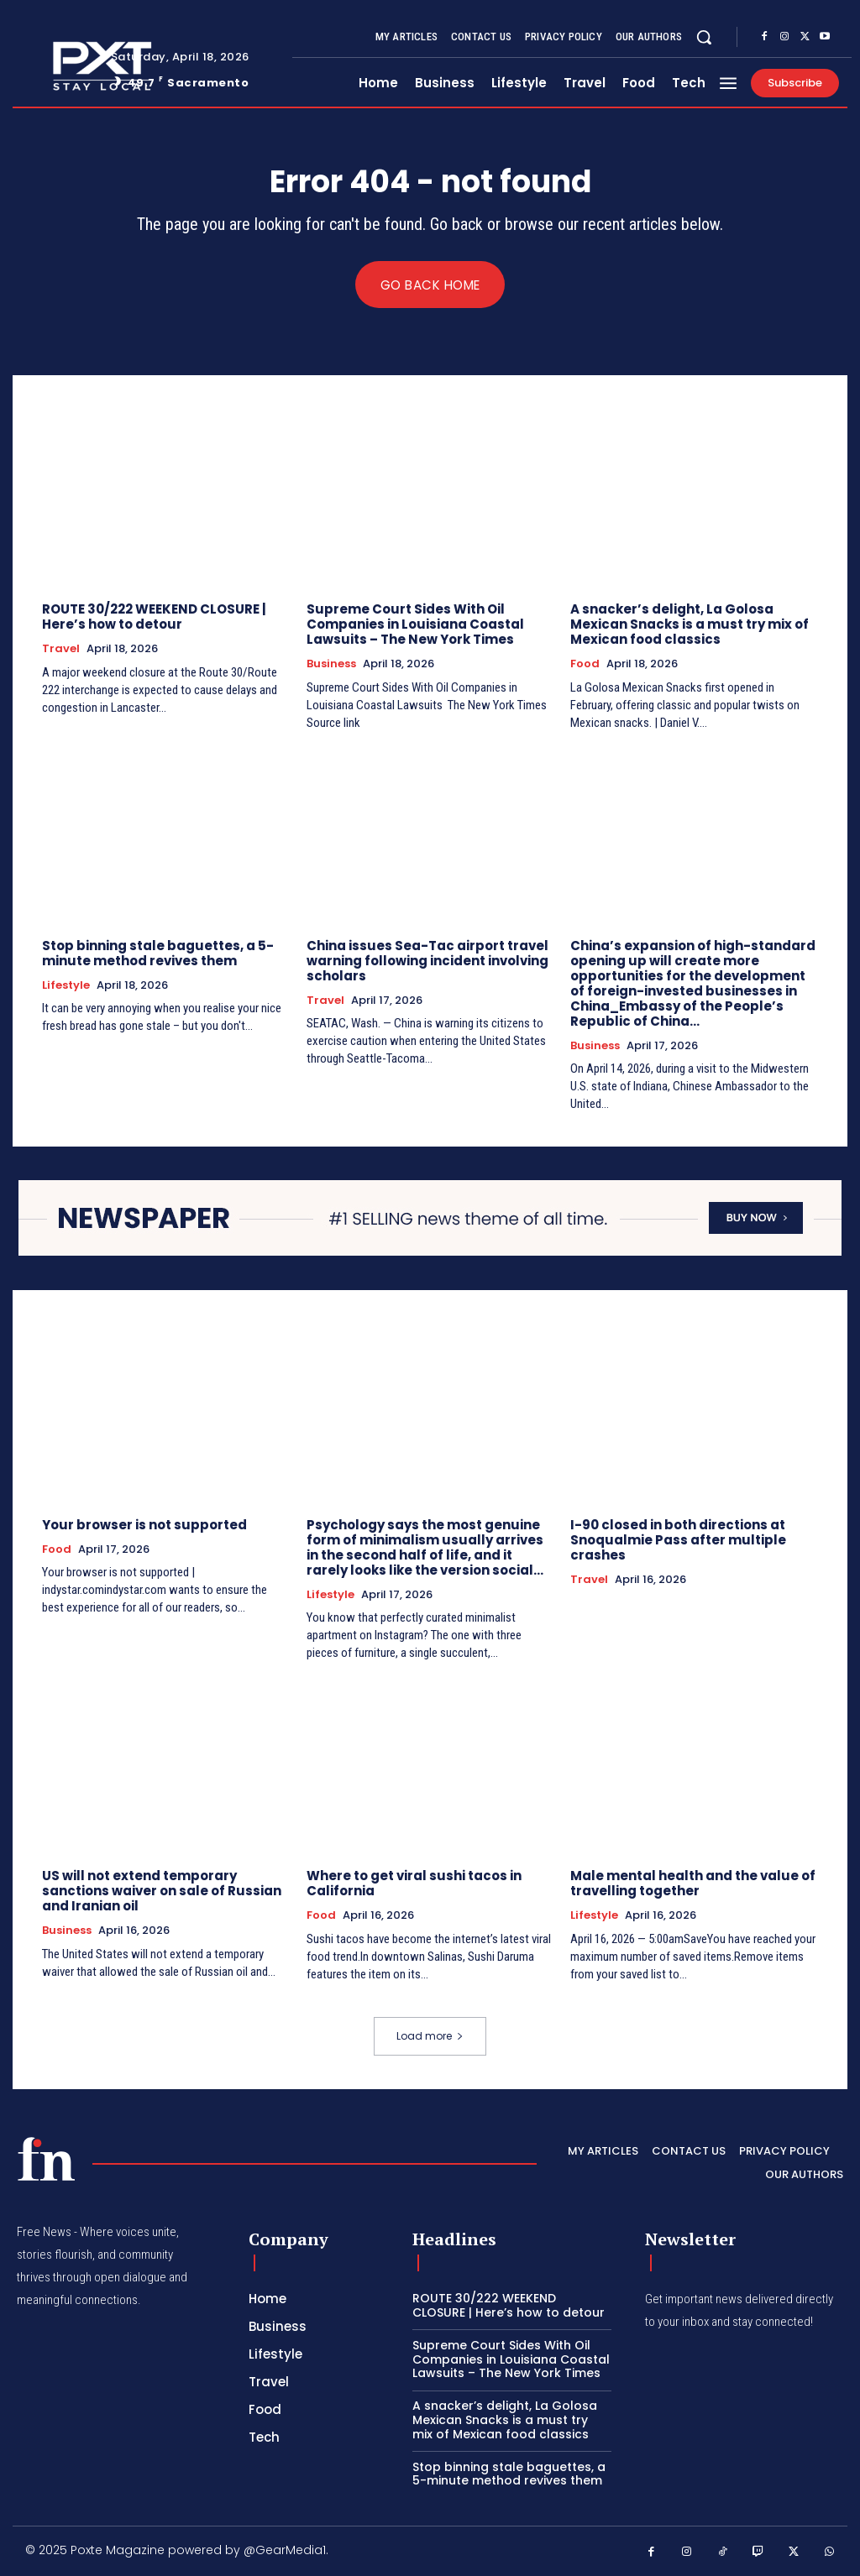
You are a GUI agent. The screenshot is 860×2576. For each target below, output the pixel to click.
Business (331, 664)
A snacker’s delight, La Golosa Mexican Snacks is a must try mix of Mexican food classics (689, 624)
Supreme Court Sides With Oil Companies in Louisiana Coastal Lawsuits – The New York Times (415, 624)
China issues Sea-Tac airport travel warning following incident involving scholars (427, 961)
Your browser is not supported (144, 1525)
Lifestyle (66, 985)
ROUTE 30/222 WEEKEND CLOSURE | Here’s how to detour (154, 616)
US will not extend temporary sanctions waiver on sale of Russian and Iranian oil (161, 1891)
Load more (430, 2037)
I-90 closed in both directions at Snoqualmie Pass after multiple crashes (678, 1540)
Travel (61, 649)
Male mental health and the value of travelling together (692, 1884)
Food (585, 664)
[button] (704, 37)
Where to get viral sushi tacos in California (414, 1884)
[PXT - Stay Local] (46, 2159)
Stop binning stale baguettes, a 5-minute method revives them (158, 953)
